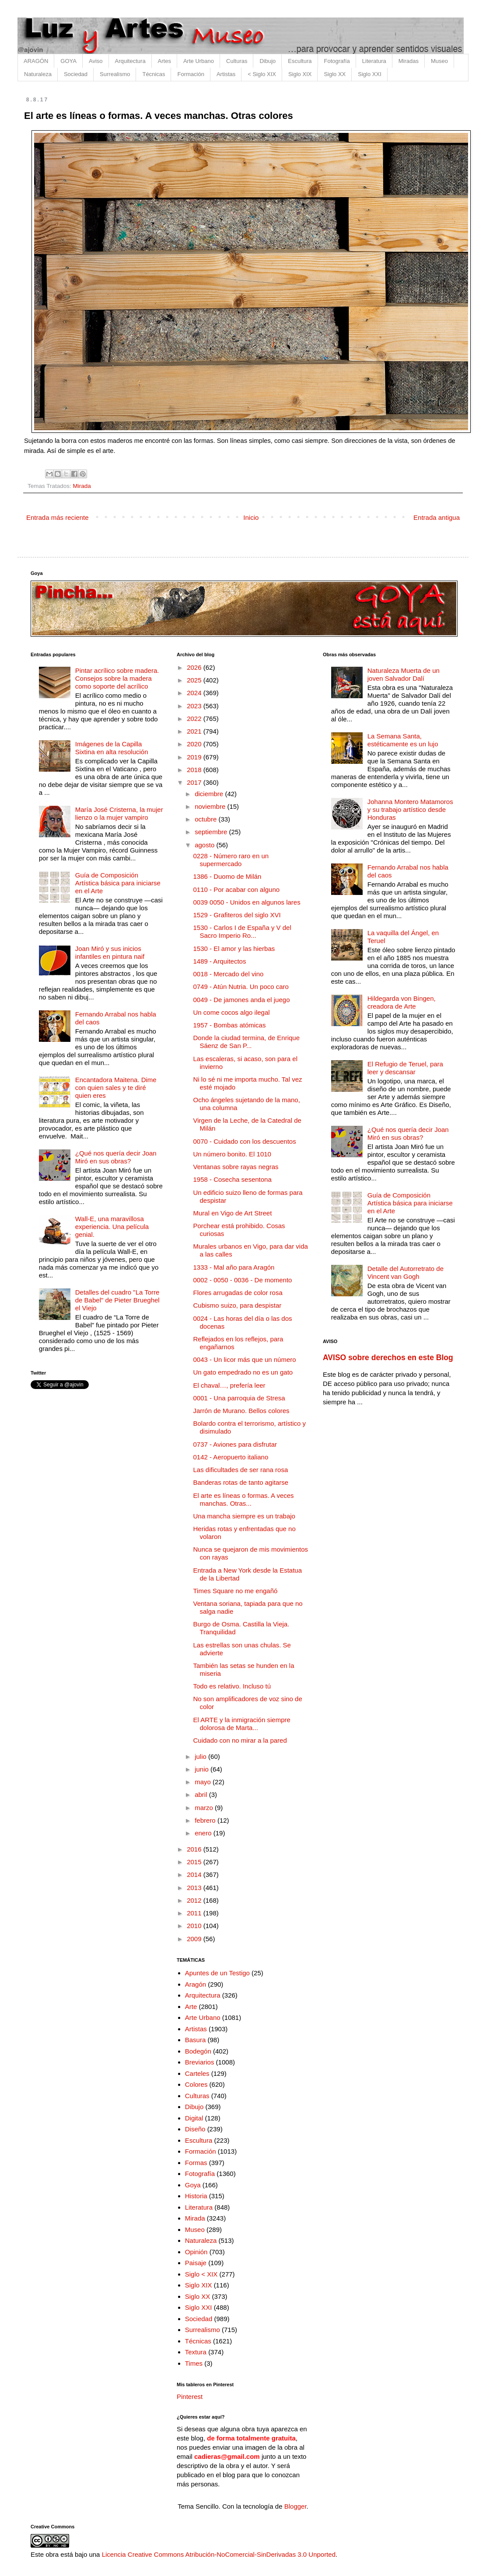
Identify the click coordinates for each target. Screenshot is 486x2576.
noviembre (211, 806)
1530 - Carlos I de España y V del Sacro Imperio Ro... (242, 931)
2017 (195, 782)
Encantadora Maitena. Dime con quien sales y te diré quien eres (116, 1087)
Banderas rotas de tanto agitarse (241, 1482)
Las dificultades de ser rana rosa (240, 1469)
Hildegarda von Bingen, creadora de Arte (401, 1002)
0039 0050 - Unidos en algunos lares (247, 902)
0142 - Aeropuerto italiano (231, 1457)
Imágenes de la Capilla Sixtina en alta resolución (111, 747)
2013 (195, 1887)
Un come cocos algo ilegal (231, 1012)
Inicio (251, 517)
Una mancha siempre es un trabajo (244, 1516)
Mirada (82, 486)
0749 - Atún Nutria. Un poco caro (241, 986)
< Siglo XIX (262, 74)
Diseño (195, 2129)
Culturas (236, 61)
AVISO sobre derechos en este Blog (388, 1357)
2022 (195, 718)
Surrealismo (115, 74)
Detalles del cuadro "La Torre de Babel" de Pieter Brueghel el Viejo (117, 1300)
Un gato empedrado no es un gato (243, 1372)
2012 (195, 1900)
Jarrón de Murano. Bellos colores (241, 1410)
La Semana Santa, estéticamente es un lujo (402, 740)
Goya (193, 2185)
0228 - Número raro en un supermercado (231, 859)
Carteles (197, 2073)
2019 (195, 757)
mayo (204, 1782)
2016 (195, 1849)
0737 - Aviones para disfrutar (235, 1444)
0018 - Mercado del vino (228, 974)
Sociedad (75, 74)
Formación (190, 74)
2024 (195, 692)
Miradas (409, 61)
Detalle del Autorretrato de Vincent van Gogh (405, 1272)
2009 (195, 1938)
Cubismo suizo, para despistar (237, 1305)
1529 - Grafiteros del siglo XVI (237, 915)
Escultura (299, 61)
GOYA (68, 61)
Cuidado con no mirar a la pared (240, 1740)
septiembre (212, 831)
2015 (195, 1862)
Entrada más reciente (57, 517)
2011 (195, 1913)
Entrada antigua (436, 517)
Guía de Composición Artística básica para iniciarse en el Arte (118, 883)
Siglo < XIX (201, 2274)
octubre (206, 819)
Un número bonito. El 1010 (232, 1154)
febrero (206, 1820)
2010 (195, 1925)
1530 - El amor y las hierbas (234, 948)
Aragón (195, 1984)
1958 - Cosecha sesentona (232, 1179)
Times (194, 2363)
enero (204, 1833)
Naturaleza (38, 74)
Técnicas (153, 74)
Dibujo (267, 61)
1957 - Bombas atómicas (229, 1025)
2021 (195, 731)
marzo (205, 1807)
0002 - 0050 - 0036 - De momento (242, 1280)
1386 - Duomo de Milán (227, 876)
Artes (164, 61)
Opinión (196, 2252)
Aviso (96, 61)
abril (202, 1794)
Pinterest (190, 2396)
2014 (195, 1874)
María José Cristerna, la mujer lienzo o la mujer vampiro (119, 813)
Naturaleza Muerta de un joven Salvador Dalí (403, 674)
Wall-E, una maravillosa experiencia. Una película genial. (112, 1226)
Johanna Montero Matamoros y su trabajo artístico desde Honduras (410, 809)
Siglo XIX (299, 74)
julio (201, 1756)
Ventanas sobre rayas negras (236, 1166)
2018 (195, 769)
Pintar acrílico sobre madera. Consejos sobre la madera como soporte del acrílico (117, 678)
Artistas (226, 74)
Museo (439, 61)
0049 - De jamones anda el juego (241, 999)
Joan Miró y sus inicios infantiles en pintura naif (109, 952)
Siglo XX (335, 74)
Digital (194, 2118)
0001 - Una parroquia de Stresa (239, 1398)
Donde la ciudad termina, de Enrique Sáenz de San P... (246, 1041)
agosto (205, 845)
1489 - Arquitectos (219, 961)
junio (202, 1769)
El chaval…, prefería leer (229, 1385)
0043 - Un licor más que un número (244, 1359)
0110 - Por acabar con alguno (236, 889)
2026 (195, 667)
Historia (196, 2196)
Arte (191, 2006)
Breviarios (199, 2062)
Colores (196, 2084)
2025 (195, 680)
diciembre (210, 793)
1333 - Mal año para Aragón (234, 1267)
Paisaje (195, 2262)
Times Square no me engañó (235, 1590)
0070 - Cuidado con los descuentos (244, 1141)
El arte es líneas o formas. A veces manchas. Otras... (243, 1499)
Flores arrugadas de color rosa (238, 1292)
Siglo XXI (369, 74)
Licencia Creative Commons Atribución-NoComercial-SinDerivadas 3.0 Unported (219, 2554)
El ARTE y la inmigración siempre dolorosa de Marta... (241, 1723)
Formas (196, 2162)
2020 (195, 744)
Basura (195, 2039)
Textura (195, 2352)
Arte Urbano (198, 61)
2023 (195, 706)
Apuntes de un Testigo (217, 1973)
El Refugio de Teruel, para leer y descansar (405, 1068)
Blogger (295, 2506)
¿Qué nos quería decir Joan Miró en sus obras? (116, 1157)
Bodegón (198, 2051)
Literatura (374, 61)
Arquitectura (130, 61)
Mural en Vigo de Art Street (232, 1213)
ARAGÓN (36, 61)
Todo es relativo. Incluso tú (232, 1686)
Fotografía (337, 61)
